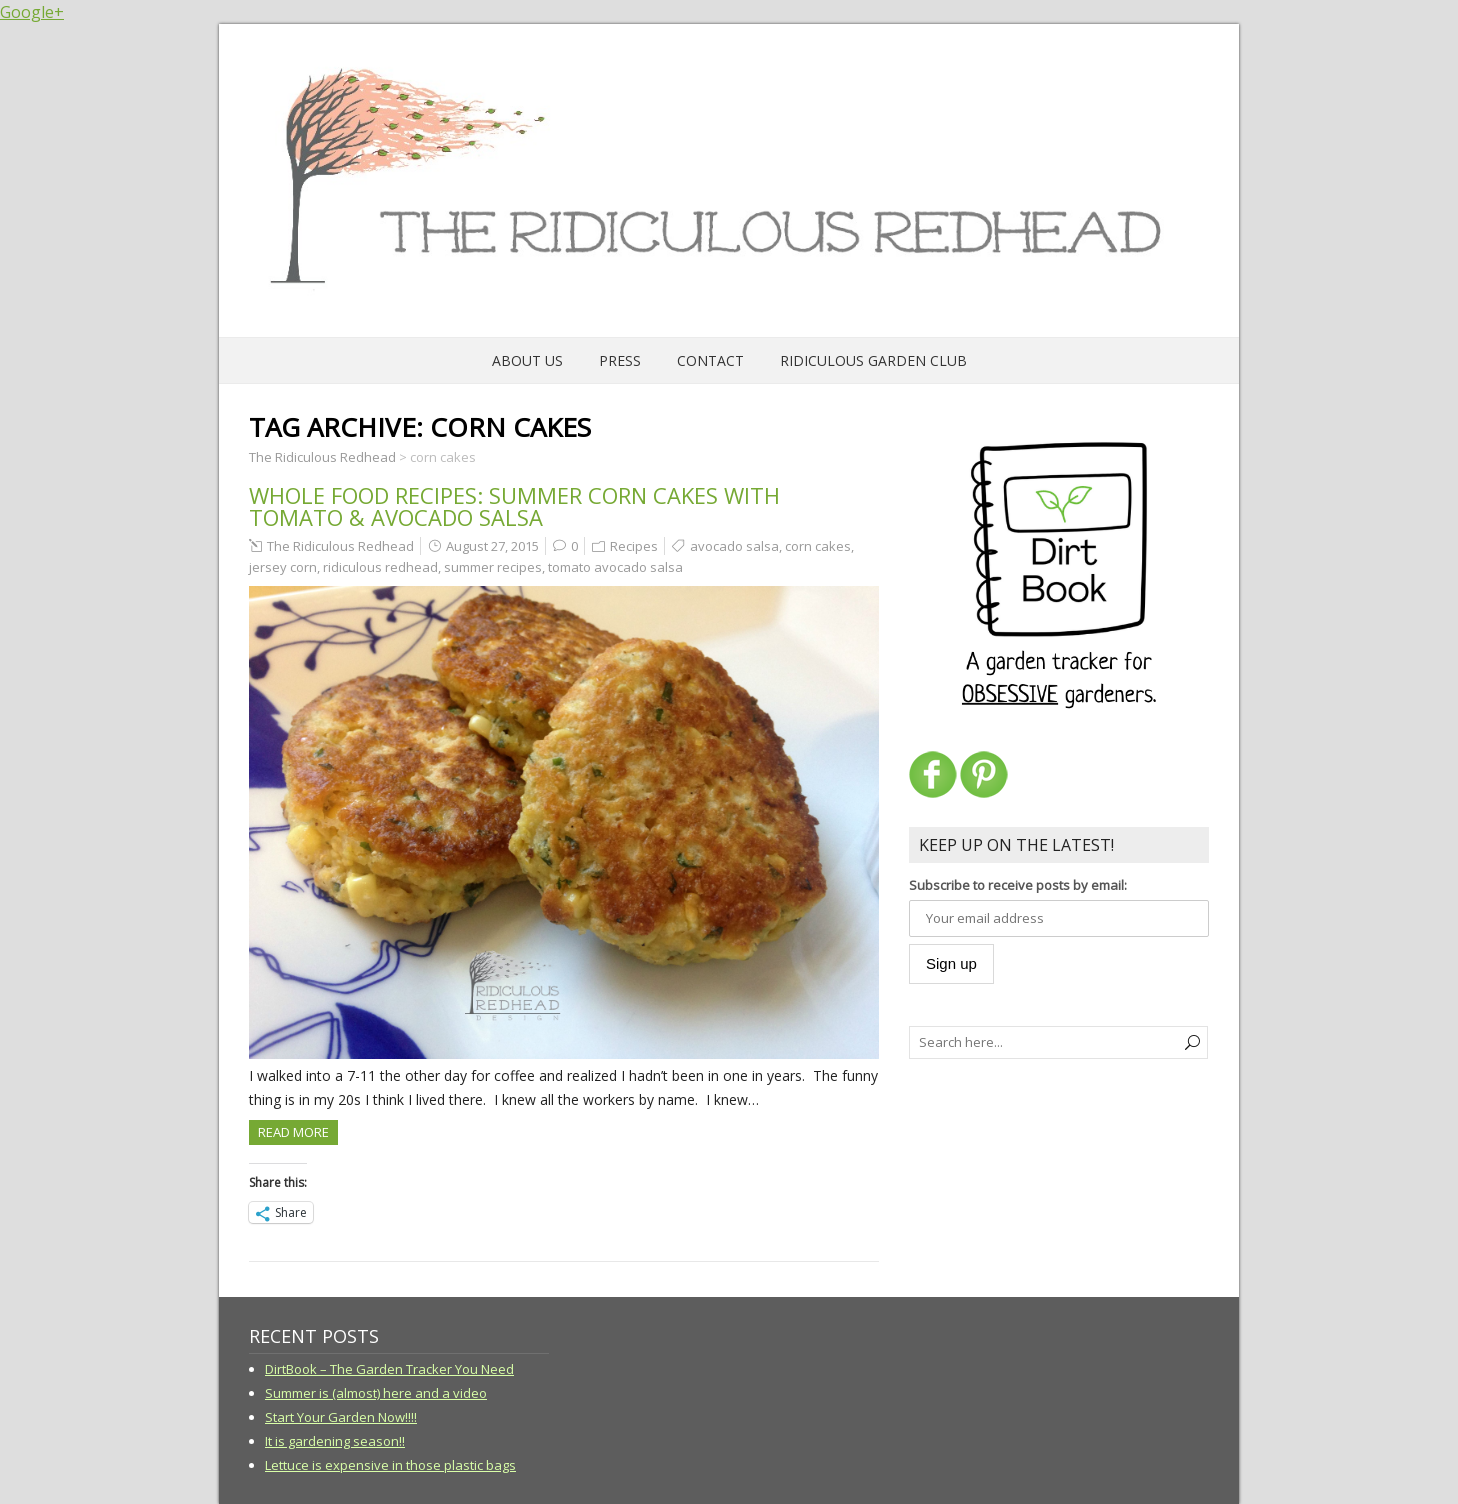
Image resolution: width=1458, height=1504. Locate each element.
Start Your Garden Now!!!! (341, 1417)
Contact (710, 360)
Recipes (634, 546)
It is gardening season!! (335, 1441)
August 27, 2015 (492, 546)
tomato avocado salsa (615, 567)
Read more (293, 1132)
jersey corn (283, 567)
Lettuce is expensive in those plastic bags (390, 1465)
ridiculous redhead (380, 567)
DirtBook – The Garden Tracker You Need (389, 1369)
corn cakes (818, 546)
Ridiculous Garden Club (873, 360)
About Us (527, 360)
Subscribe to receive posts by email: (1018, 885)
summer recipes (493, 567)
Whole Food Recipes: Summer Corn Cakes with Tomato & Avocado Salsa (514, 506)
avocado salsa (734, 546)
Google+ (32, 12)
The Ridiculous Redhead (340, 546)
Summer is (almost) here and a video (376, 1393)
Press (620, 360)
